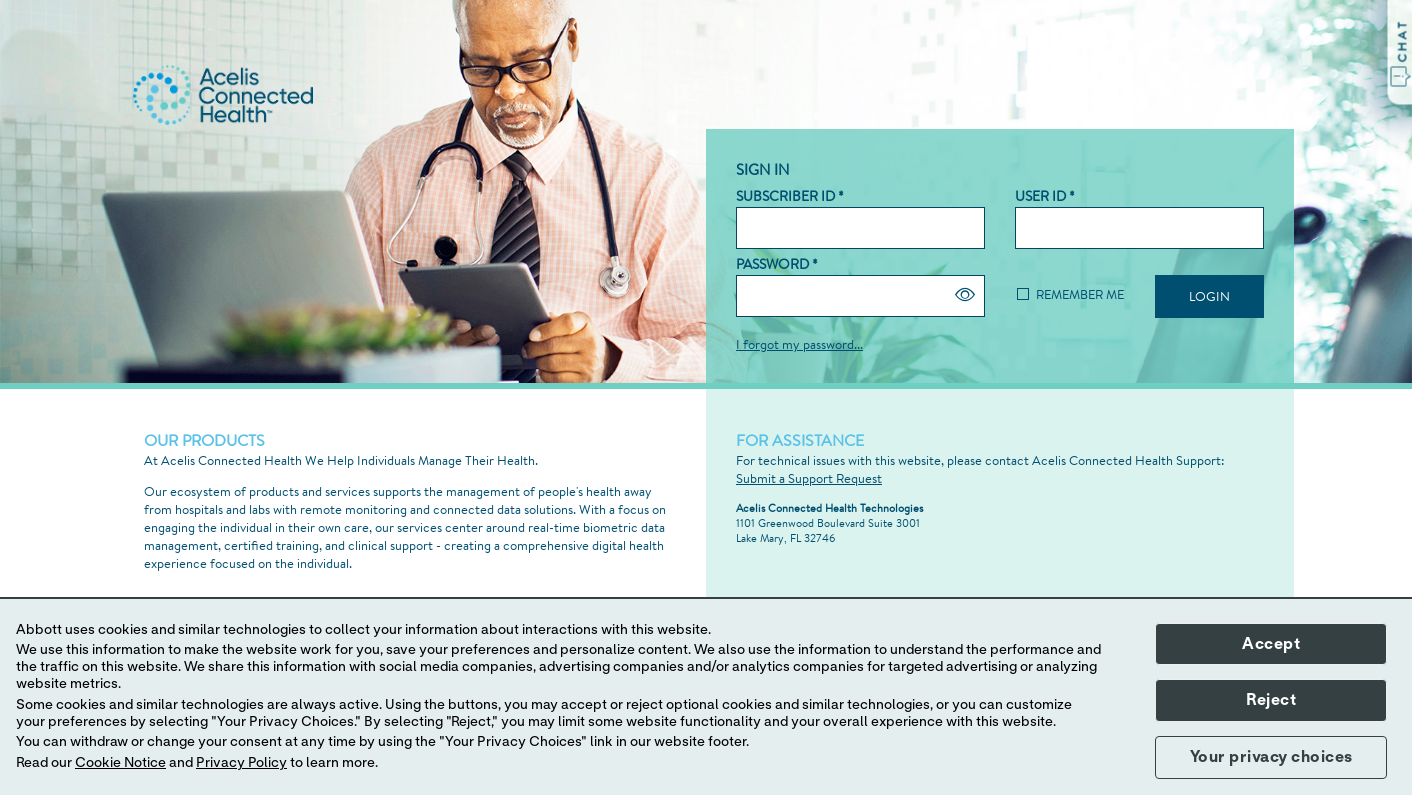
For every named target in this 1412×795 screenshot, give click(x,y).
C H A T (1402, 43)
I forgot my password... (799, 344)
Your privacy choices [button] (1271, 757)
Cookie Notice (120, 763)
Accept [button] (1271, 644)
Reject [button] (1271, 700)
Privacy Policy (241, 763)
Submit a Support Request (809, 478)
